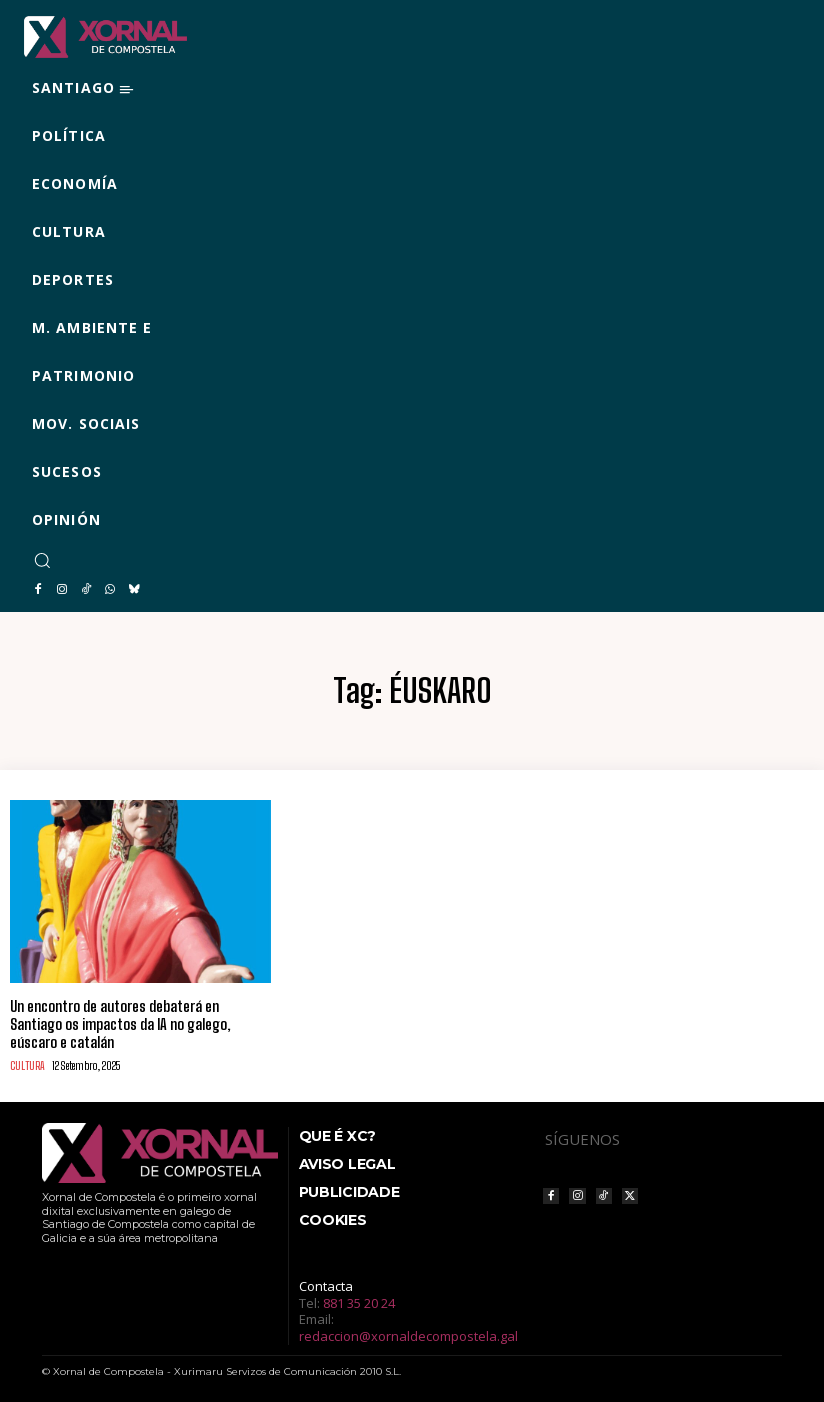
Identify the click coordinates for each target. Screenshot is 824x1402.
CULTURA (26, 1062)
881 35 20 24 (359, 1299)
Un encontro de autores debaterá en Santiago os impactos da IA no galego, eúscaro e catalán (119, 1022)
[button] (42, 560)
